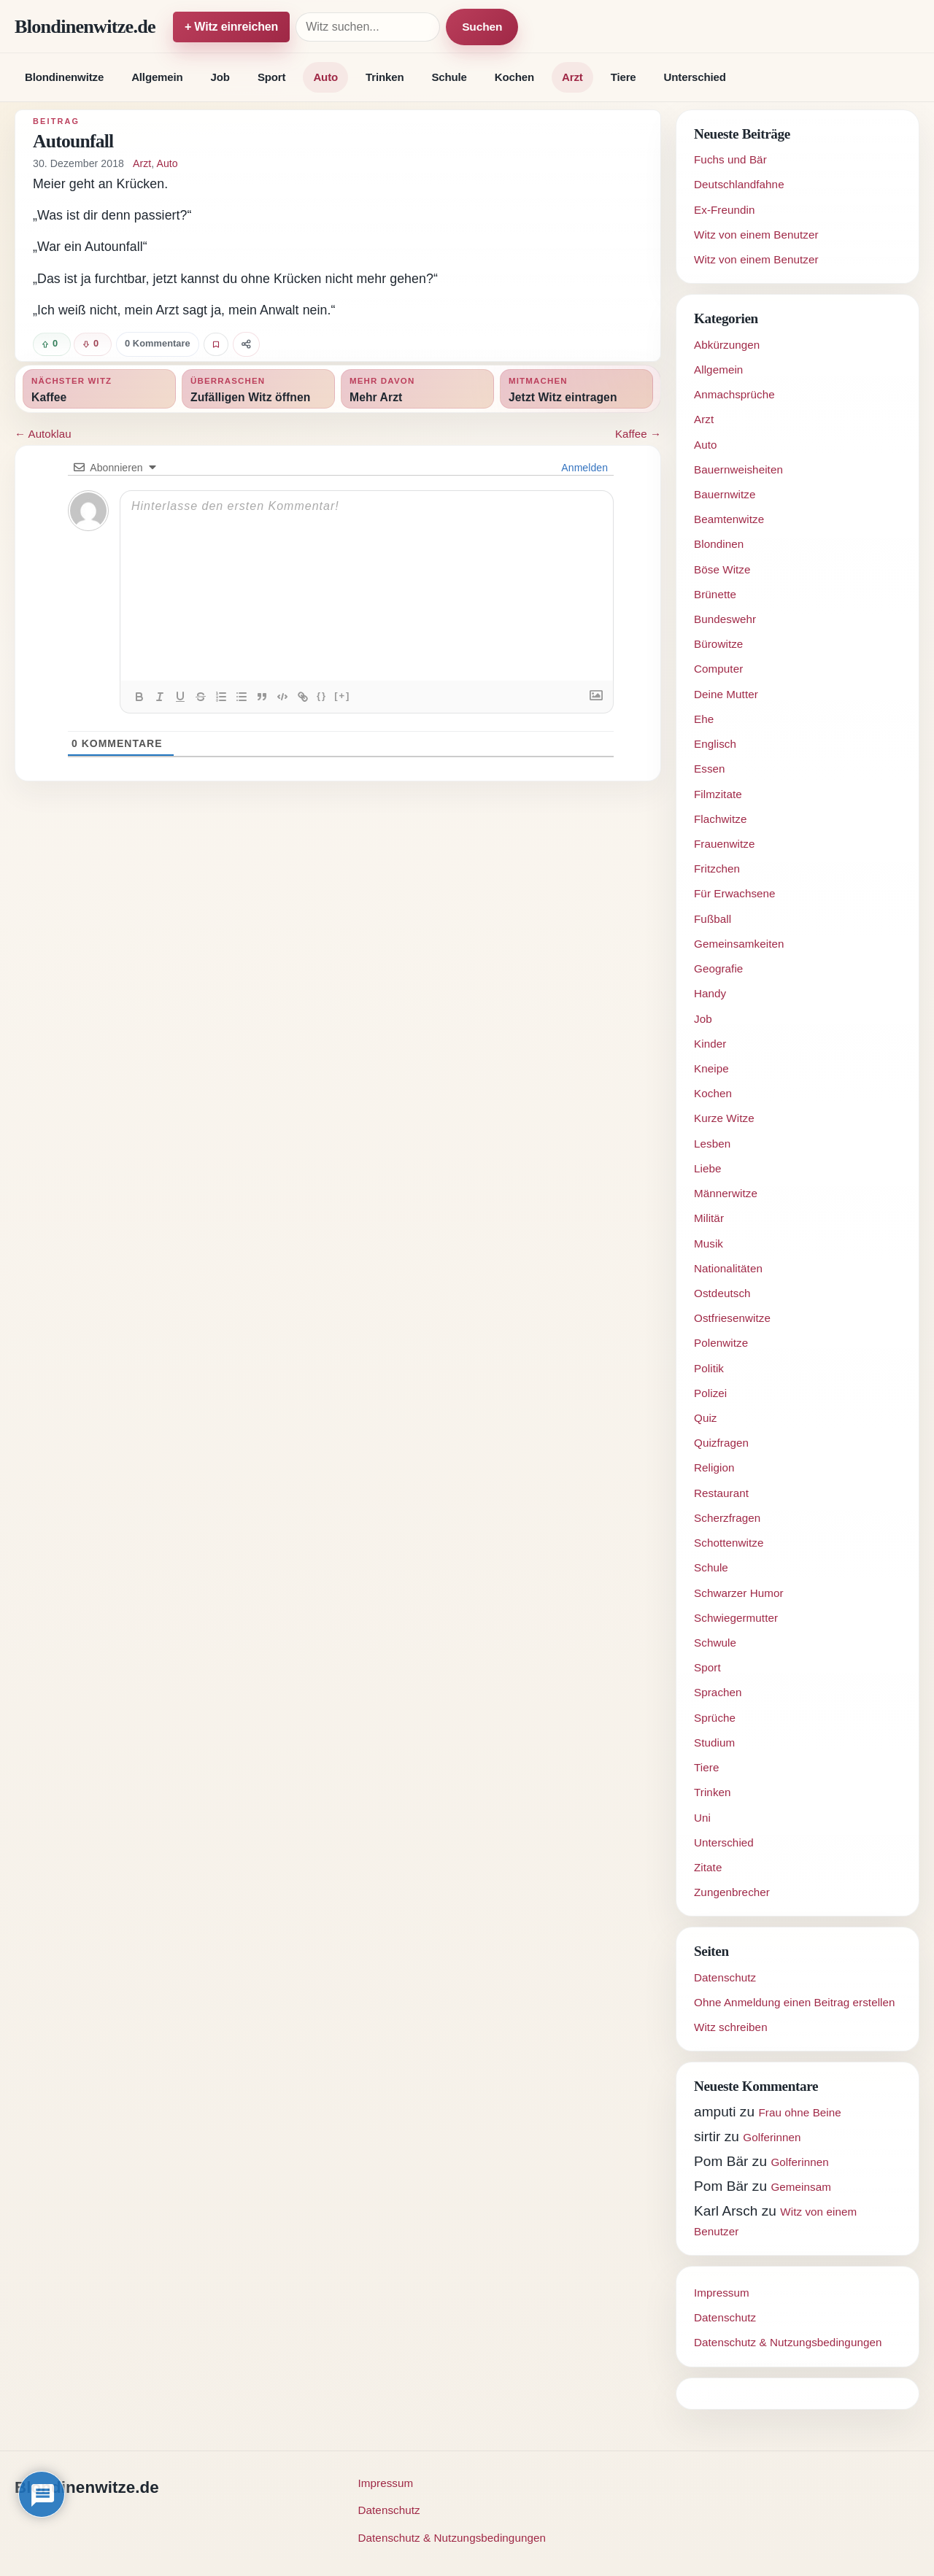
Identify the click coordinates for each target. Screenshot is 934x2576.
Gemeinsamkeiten (739, 943)
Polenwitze (721, 1343)
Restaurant (721, 1493)
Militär (709, 1218)
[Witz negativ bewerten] (93, 344)
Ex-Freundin (724, 210)
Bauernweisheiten (738, 469)
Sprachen (718, 1692)
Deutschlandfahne (739, 184)
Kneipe (711, 1068)
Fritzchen (717, 868)
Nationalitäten (728, 1268)
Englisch (715, 744)
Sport (272, 77)
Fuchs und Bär (730, 159)
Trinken (385, 77)
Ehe (704, 719)
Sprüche (715, 1717)
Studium (714, 1742)
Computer (718, 668)
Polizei (710, 1393)
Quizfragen (721, 1442)
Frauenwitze (724, 844)
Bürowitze (718, 644)
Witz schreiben (731, 2027)
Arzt (572, 77)
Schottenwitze (729, 1542)
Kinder (710, 1043)
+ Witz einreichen (231, 26)
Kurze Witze (724, 1118)
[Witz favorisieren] (216, 344)
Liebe (708, 1168)
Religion (714, 1467)
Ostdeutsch (722, 1293)
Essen (709, 768)
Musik (708, 1243)
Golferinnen (771, 2137)
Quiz (705, 1418)
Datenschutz (725, 1977)
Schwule (715, 1642)
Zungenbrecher (732, 1892)
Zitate (708, 1867)
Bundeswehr (725, 619)
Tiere (623, 77)
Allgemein (156, 77)
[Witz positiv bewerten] (52, 344)
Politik (709, 1368)
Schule (448, 77)
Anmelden (583, 467)
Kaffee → (638, 434)
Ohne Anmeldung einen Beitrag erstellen (794, 2002)
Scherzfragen (727, 1518)
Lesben (712, 1143)
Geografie (718, 968)
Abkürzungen (727, 345)
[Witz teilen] (246, 344)
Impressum (721, 2292)
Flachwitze (720, 819)
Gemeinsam (801, 2187)
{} (322, 695)
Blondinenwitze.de (85, 26)
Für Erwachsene (735, 893)
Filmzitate (718, 794)
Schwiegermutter (736, 1618)
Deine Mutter (726, 694)
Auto (325, 77)
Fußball (712, 919)
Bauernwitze (724, 494)
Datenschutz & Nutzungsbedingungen (788, 2342)
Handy (710, 993)
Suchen (482, 26)
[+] (342, 695)
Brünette (715, 594)
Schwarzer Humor (739, 1593)
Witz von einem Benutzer (756, 234)
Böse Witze (722, 569)
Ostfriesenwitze (732, 1318)
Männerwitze (725, 1193)
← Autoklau (43, 434)
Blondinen (719, 544)
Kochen (514, 77)
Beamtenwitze (729, 519)
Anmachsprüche (734, 394)
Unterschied (695, 77)
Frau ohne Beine (799, 2112)
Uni (702, 1817)
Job (220, 77)
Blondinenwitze (64, 77)
